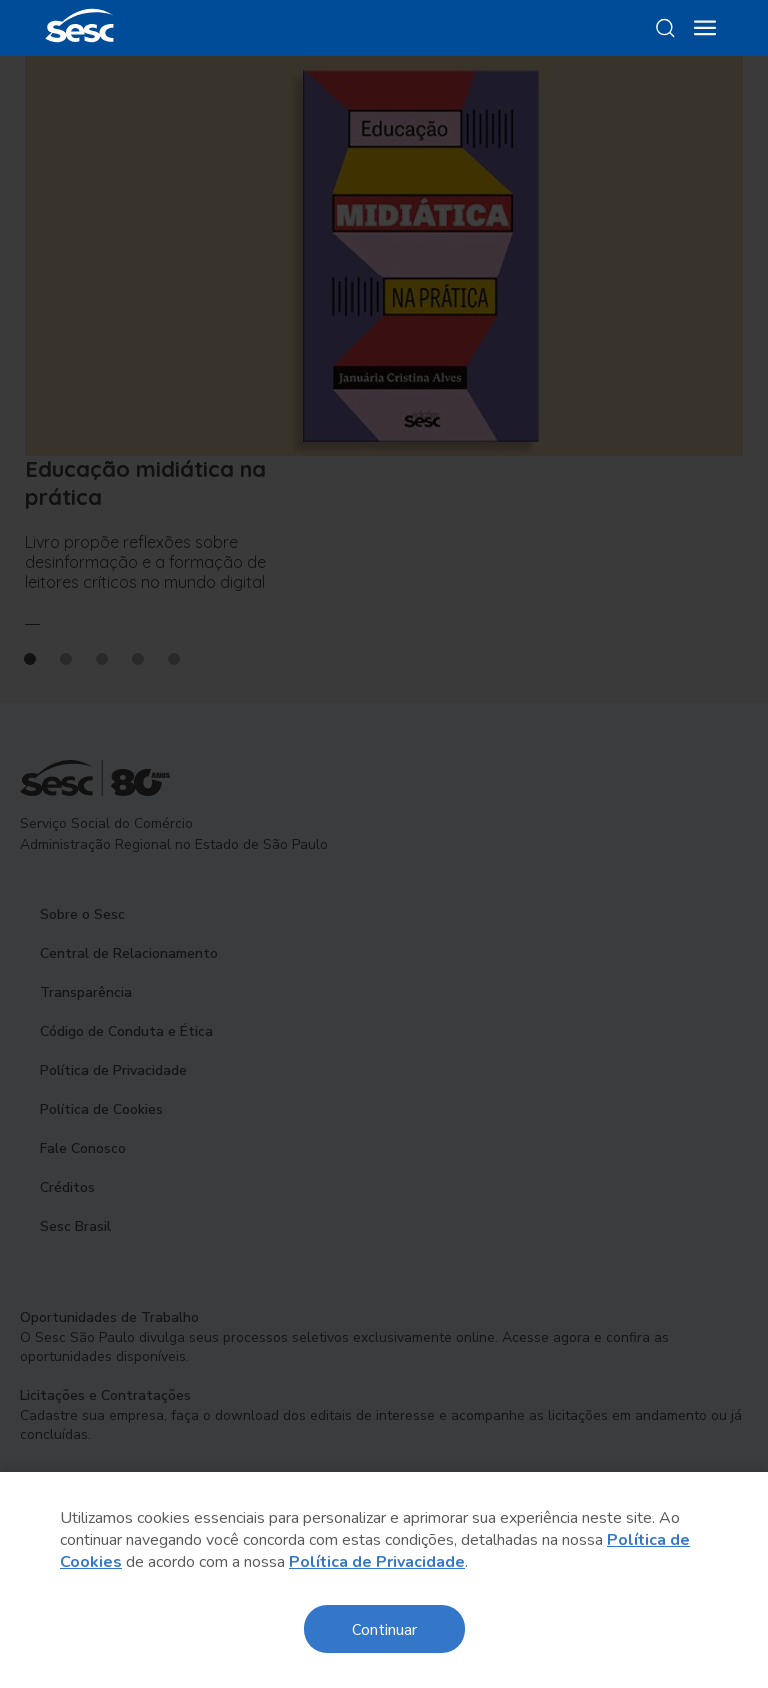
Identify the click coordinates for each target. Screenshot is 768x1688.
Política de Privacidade (377, 1562)
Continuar (384, 1628)
